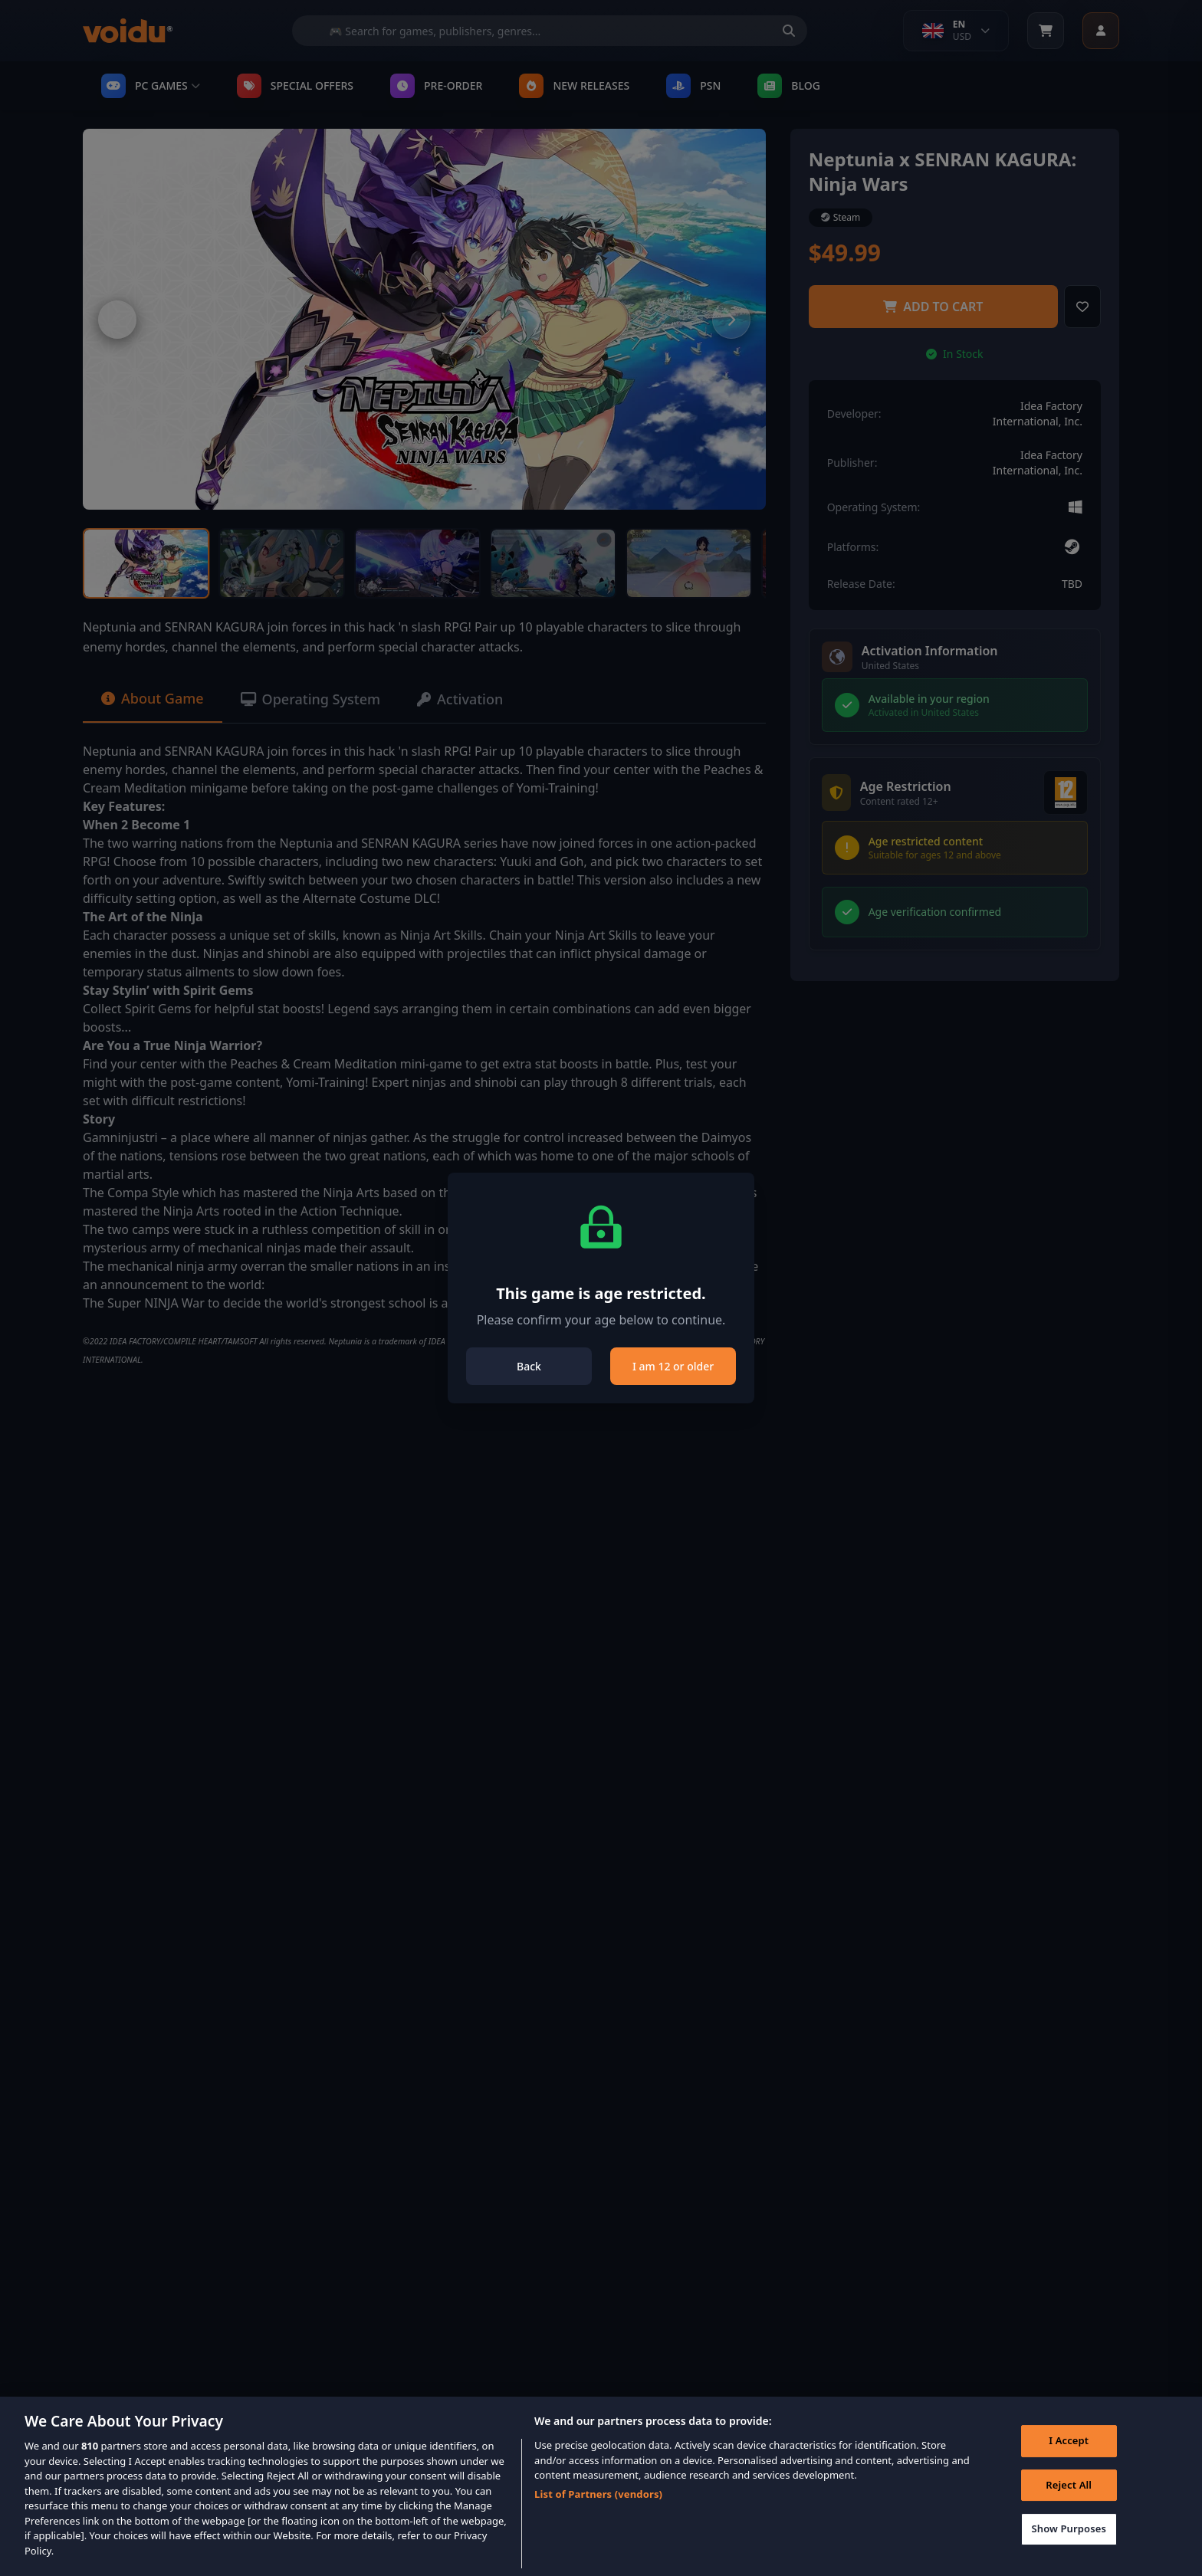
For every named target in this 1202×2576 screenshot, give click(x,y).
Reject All (1069, 2507)
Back (529, 1366)
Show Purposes (1068, 2551)
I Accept (1069, 2463)
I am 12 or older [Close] (673, 1366)
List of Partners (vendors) (598, 2516)
